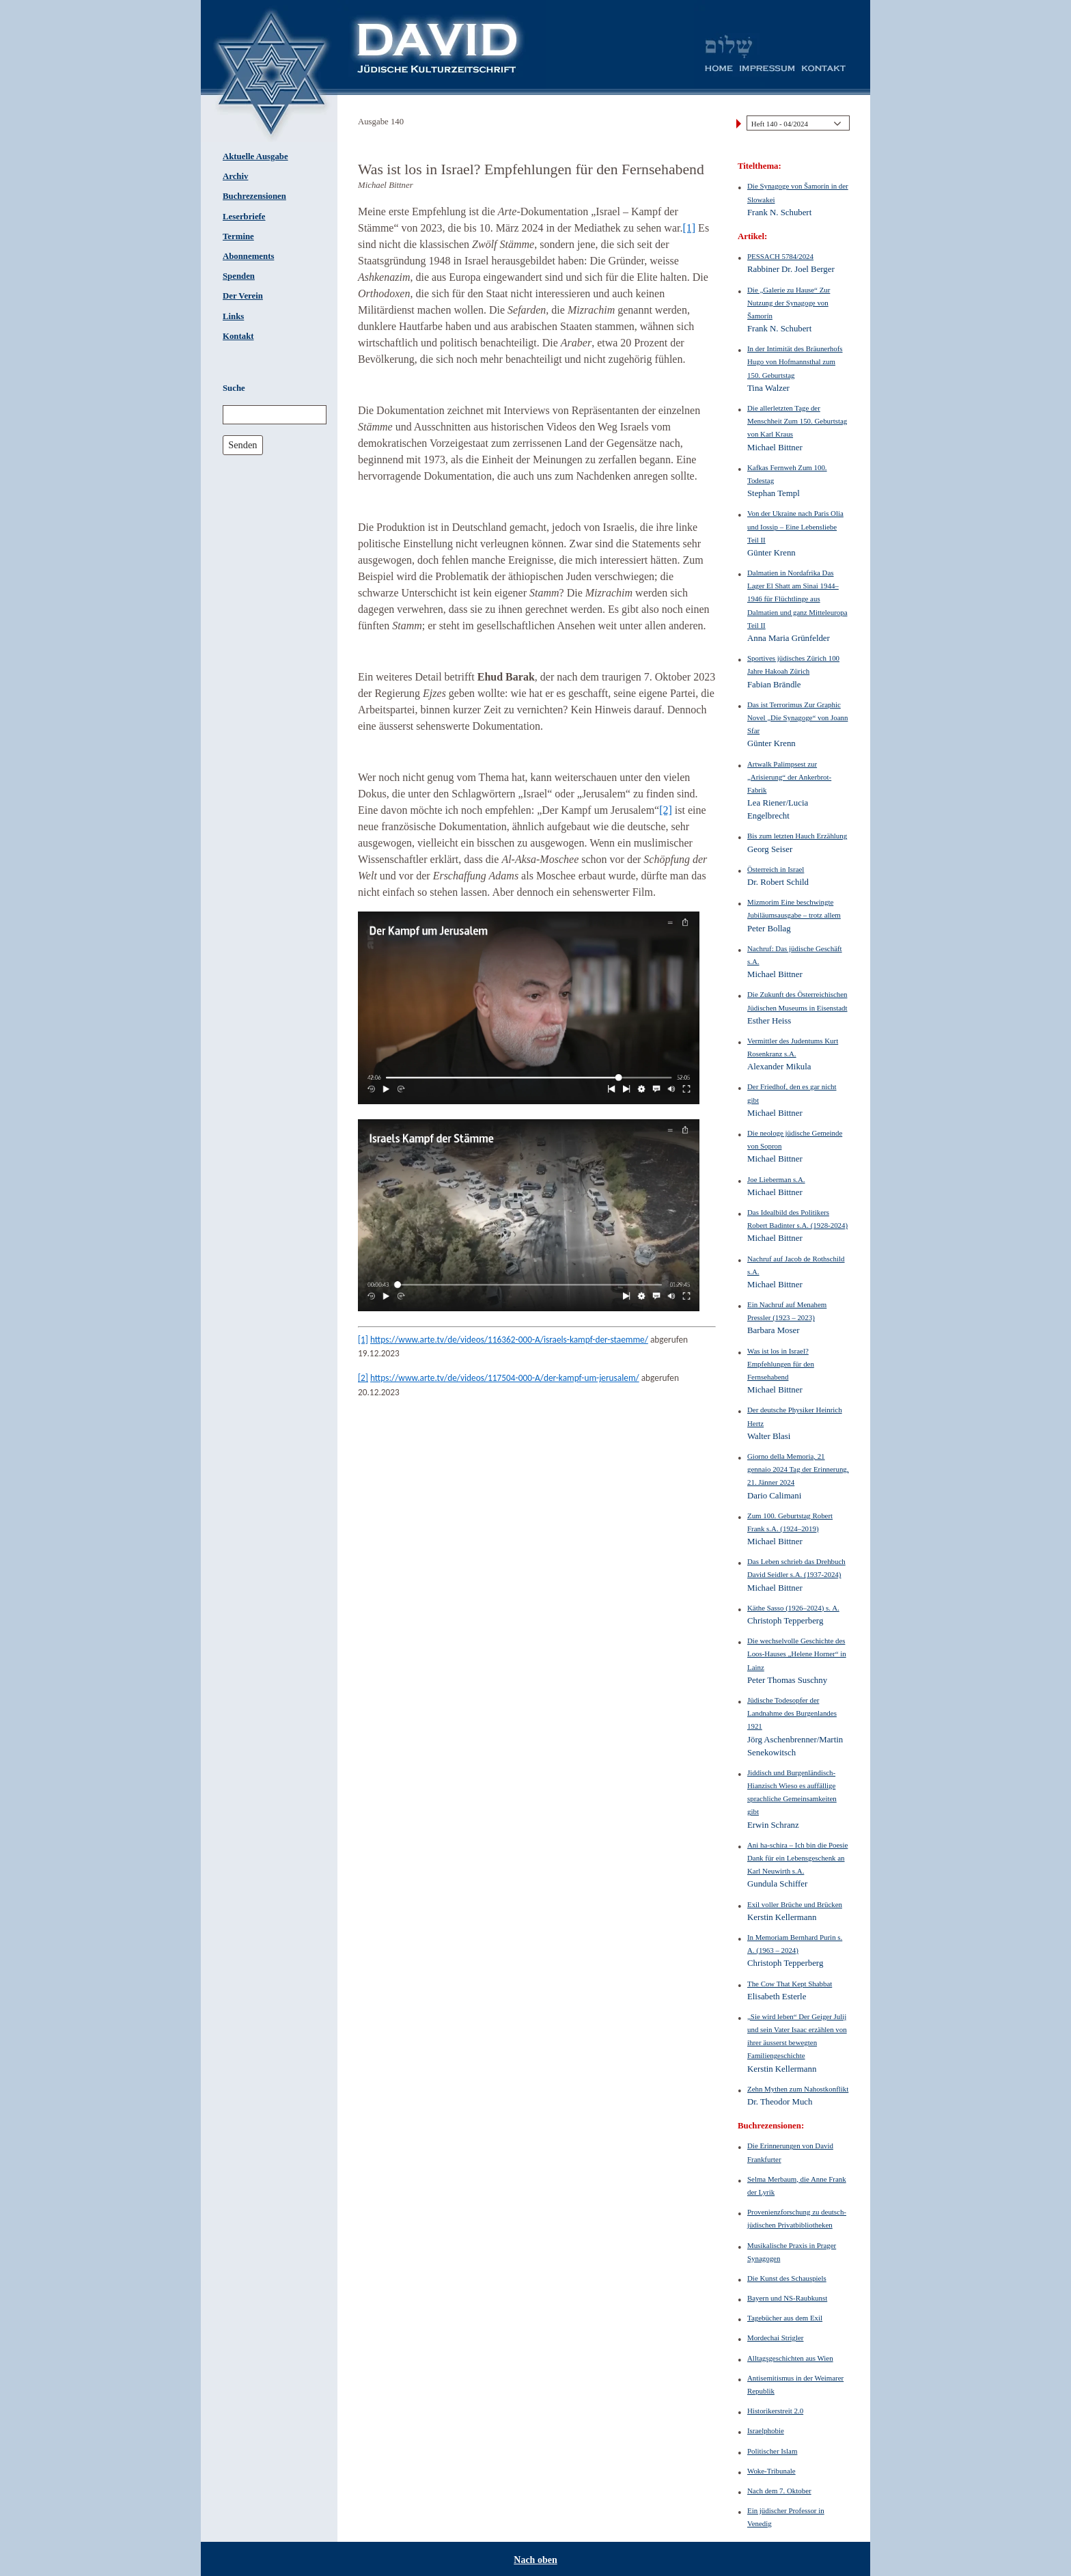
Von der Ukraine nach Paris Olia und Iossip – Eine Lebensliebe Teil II (795, 526)
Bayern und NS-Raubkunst (787, 2298)
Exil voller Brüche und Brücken (794, 1904)
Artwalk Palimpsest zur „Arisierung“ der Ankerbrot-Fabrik (789, 777)
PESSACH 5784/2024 (780, 256)
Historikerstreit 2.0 (775, 2411)
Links (233, 316)
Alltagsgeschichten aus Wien (790, 2358)
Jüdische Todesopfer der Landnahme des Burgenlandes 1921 (792, 1713)
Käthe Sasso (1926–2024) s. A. (793, 1608)
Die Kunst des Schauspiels (786, 2278)
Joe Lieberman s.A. (776, 1179)
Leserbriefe (244, 216)
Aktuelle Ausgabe (255, 156)
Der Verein (243, 296)
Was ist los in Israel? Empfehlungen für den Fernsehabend (780, 1364)
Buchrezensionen (254, 196)
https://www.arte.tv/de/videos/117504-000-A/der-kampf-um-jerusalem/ (504, 1378)
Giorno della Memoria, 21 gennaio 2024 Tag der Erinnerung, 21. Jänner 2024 (798, 1469)
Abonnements (248, 256)
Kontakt (238, 336)
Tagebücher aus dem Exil (784, 2318)
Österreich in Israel (775, 869)
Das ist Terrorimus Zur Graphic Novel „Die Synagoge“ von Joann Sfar (797, 717)
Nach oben (535, 2560)
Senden (242, 444)
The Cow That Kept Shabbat (789, 1983)
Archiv (235, 176)
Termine (238, 236)
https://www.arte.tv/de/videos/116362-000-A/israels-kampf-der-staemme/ (509, 1339)
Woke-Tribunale (771, 2471)
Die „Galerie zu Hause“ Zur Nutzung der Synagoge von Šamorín (788, 303)
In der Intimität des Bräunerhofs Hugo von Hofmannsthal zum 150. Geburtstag (795, 361)
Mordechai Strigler (775, 2337)
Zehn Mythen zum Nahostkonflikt (797, 2089)
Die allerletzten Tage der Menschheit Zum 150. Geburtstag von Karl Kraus (797, 421)
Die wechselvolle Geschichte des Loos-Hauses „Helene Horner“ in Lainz (796, 1653)
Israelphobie (765, 2430)
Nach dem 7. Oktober (779, 2490)
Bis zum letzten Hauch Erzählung (797, 836)
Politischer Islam (772, 2451)
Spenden (239, 276)
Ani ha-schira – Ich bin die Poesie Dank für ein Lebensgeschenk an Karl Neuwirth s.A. (797, 1858)
